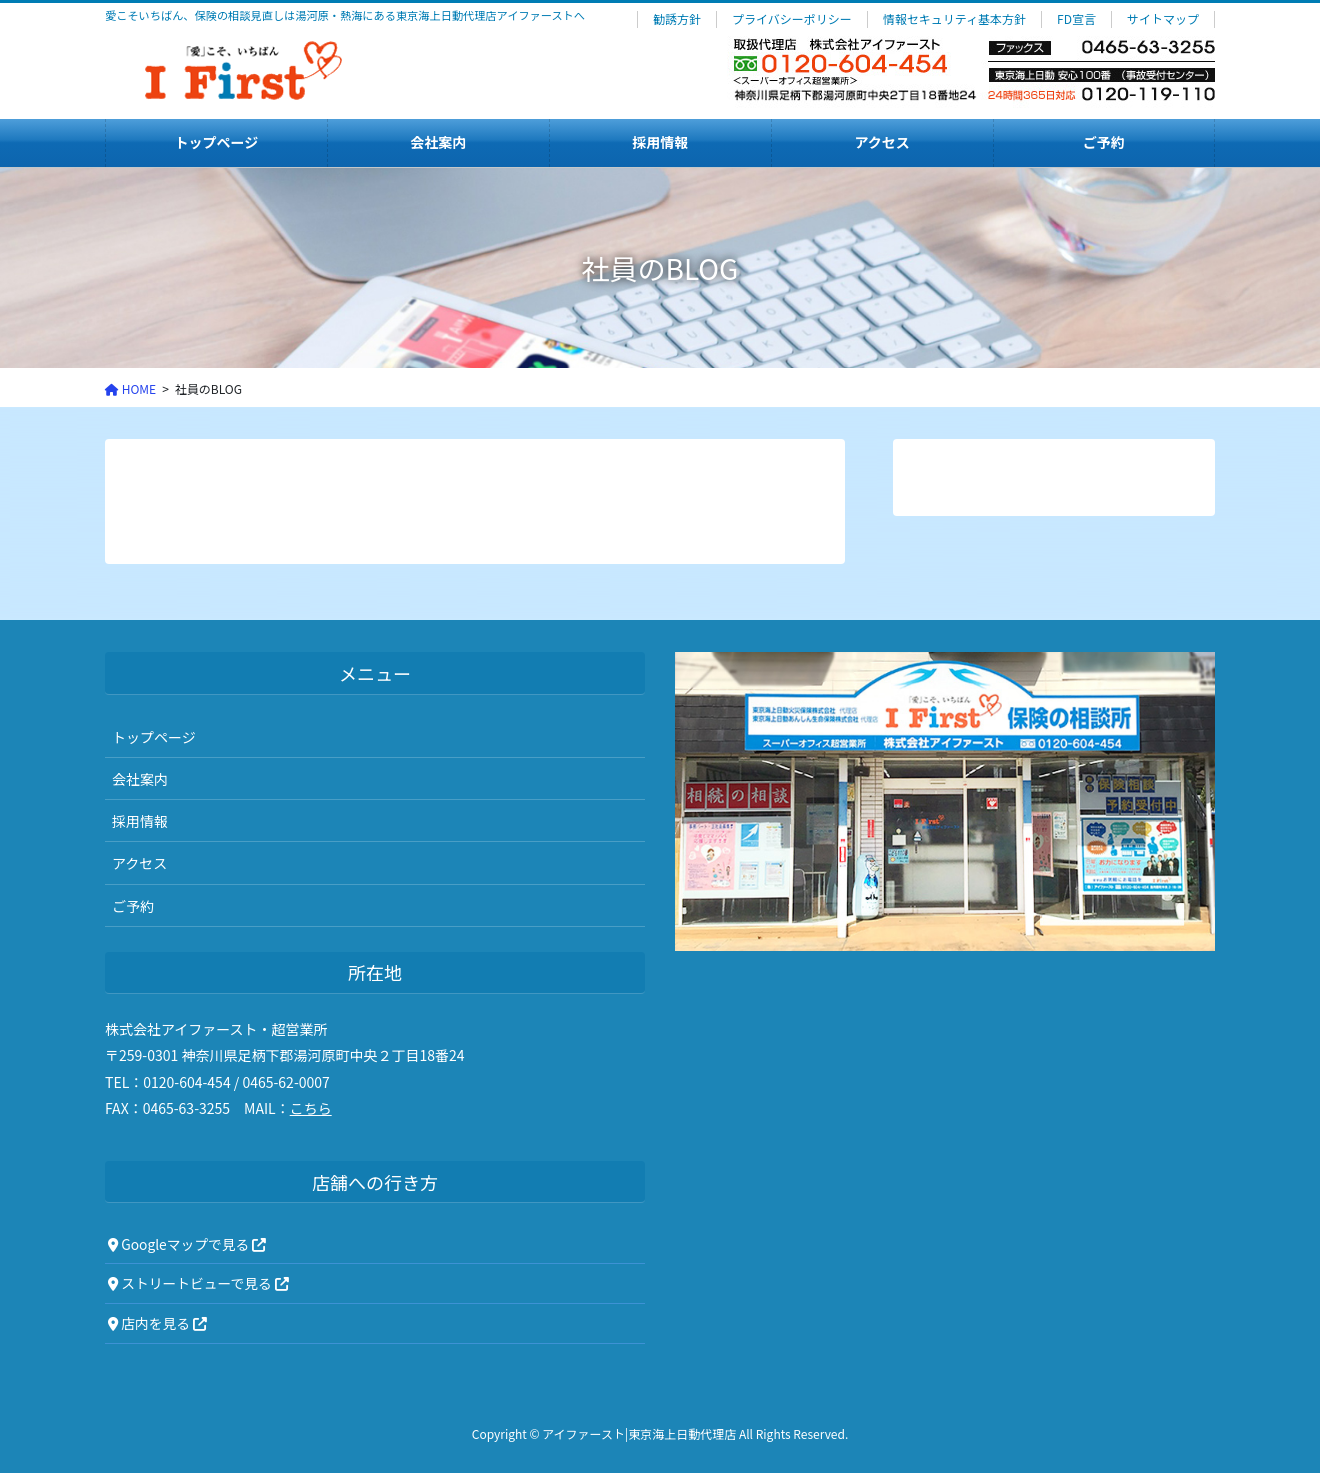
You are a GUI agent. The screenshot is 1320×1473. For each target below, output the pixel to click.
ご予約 (133, 906)
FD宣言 (1076, 19)
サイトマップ (1163, 19)
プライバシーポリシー (792, 19)
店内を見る (157, 1323)
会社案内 (140, 779)
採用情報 (140, 821)
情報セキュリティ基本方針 (954, 19)
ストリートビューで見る (198, 1283)
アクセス (139, 863)
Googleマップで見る (187, 1244)
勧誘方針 (677, 19)
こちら (311, 1108)
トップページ (154, 737)
